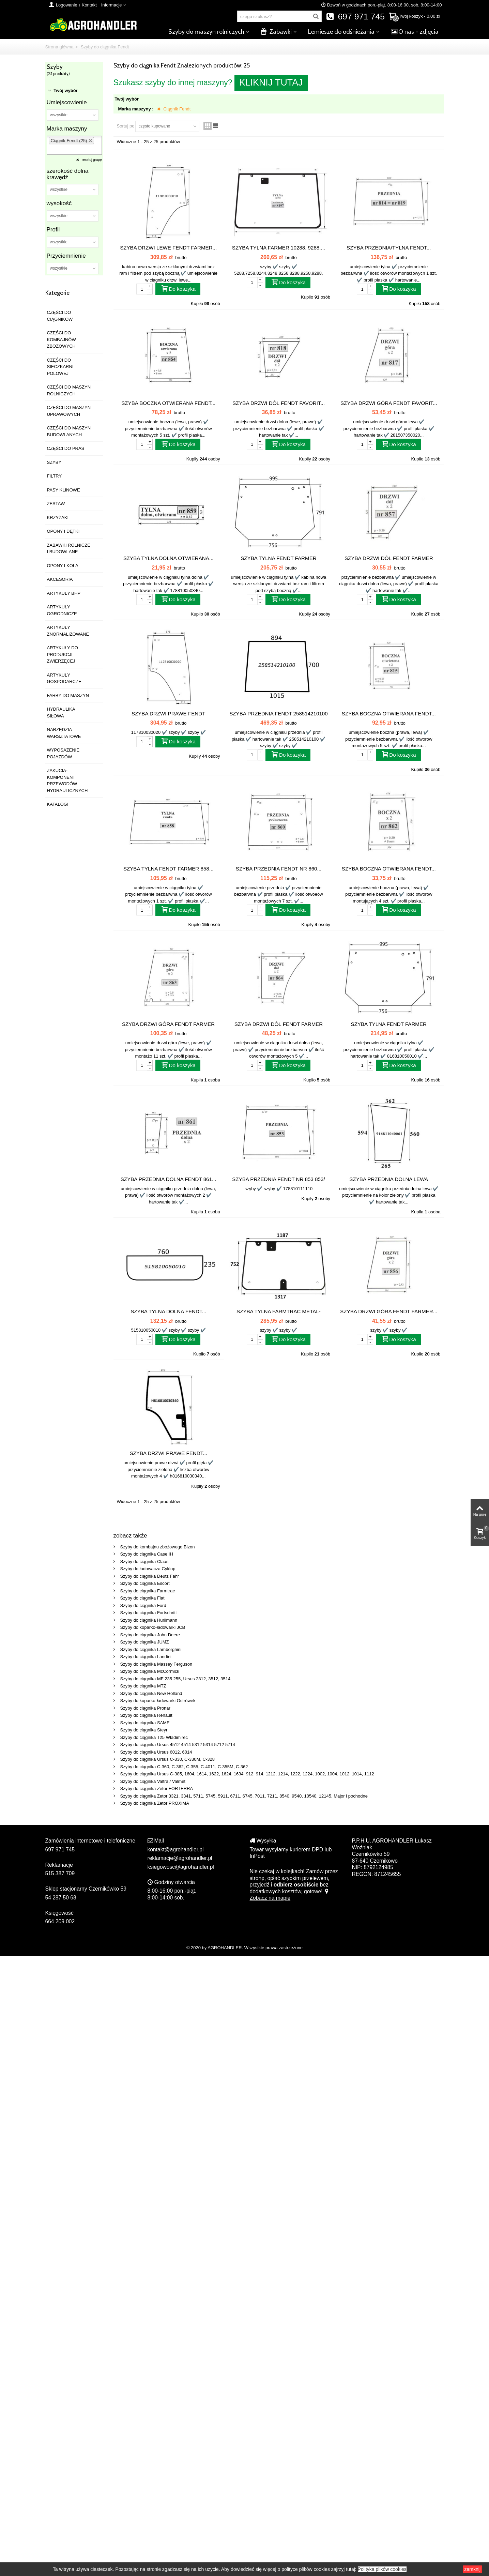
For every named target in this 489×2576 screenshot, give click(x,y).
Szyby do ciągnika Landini (145, 1656)
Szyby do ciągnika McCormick (149, 1671)
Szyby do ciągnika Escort (145, 1583)
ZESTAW (56, 503)
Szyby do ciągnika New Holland (151, 1693)
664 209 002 (60, 1921)
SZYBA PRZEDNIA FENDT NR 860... (278, 869)
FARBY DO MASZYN (68, 695)
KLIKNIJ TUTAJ (271, 82)
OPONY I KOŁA (62, 565)
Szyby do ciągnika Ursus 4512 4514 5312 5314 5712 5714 (177, 1744)
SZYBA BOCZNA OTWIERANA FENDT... (168, 403)
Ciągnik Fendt (176, 108)
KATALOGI (57, 804)
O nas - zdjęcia (415, 32)
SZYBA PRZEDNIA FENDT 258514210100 (278, 713)
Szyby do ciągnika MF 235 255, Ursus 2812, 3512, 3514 (175, 1678)
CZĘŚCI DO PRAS (66, 448)
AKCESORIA (60, 579)
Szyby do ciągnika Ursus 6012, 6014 (156, 1752)
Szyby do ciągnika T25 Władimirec (154, 1737)
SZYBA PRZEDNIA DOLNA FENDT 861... (168, 1179)
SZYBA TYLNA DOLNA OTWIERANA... (168, 558)
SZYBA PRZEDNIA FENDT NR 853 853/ (278, 1179)
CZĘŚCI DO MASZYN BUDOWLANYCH (69, 431)
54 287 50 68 (60, 1897)
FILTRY (54, 476)
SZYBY (54, 462)
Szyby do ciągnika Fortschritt (148, 1612)
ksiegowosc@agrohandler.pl (181, 1867)
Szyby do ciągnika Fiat (142, 1598)
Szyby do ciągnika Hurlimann (149, 1620)
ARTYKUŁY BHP (64, 593)
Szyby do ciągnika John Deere (150, 1634)
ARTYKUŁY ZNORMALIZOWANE (68, 631)
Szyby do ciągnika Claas (144, 1561)
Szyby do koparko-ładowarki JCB (152, 1627)
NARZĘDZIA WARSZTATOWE (64, 733)
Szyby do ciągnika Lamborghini (151, 1649)
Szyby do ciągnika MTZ (143, 1685)
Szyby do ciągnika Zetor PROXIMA (154, 1803)
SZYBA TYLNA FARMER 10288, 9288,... (278, 248)
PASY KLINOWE (63, 490)
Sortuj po (126, 125)
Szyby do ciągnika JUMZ (144, 1642)
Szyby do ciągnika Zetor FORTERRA (156, 1788)
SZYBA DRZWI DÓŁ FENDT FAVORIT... (278, 403)
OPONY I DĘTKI (63, 531)
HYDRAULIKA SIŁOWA (61, 712)
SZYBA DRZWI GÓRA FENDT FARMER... (388, 1311)
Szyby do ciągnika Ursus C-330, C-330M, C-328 (167, 1759)
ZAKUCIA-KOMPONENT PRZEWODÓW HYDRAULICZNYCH (67, 780)
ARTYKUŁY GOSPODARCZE (64, 678)
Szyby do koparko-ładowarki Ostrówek (158, 1700)
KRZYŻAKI (58, 517)
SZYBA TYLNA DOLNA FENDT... (168, 1311)
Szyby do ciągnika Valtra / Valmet (153, 1781)
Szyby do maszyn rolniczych (206, 31)
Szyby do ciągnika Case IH (146, 1554)
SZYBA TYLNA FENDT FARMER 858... (168, 869)
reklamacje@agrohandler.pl (180, 1858)
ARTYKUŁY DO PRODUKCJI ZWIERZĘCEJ (62, 654)
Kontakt (89, 4)
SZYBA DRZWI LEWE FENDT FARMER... (168, 248)
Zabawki (276, 32)
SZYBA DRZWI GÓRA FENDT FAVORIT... (388, 403)
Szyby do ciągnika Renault (146, 1715)
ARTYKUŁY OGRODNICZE (62, 610)
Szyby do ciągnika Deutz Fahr (149, 1576)
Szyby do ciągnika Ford (143, 1605)
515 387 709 (60, 1873)
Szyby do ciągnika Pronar (145, 1708)
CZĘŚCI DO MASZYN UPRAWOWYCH (69, 411)
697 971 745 (355, 16)
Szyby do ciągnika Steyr (144, 1729)
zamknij (472, 2569)
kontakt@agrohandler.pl (176, 1849)
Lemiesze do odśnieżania (341, 31)
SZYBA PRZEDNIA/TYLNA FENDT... (389, 248)
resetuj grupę (91, 160)
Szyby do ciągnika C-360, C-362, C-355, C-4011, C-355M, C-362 (184, 1766)
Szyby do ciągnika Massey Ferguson (156, 1664)
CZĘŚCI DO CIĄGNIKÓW (60, 316)
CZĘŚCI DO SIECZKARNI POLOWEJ (60, 367)
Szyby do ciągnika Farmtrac (147, 1590)
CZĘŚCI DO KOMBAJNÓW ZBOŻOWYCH (61, 339)
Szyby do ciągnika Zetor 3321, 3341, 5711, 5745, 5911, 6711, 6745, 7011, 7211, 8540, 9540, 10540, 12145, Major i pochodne (244, 1796)
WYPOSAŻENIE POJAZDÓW (63, 753)
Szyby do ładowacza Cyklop (147, 1568)
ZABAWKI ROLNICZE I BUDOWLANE (68, 549)
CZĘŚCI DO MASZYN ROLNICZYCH (69, 390)
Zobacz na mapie (290, 1895)
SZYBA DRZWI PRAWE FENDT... (168, 1453)
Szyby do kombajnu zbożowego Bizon (157, 1546)
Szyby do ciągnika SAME (145, 1722)
